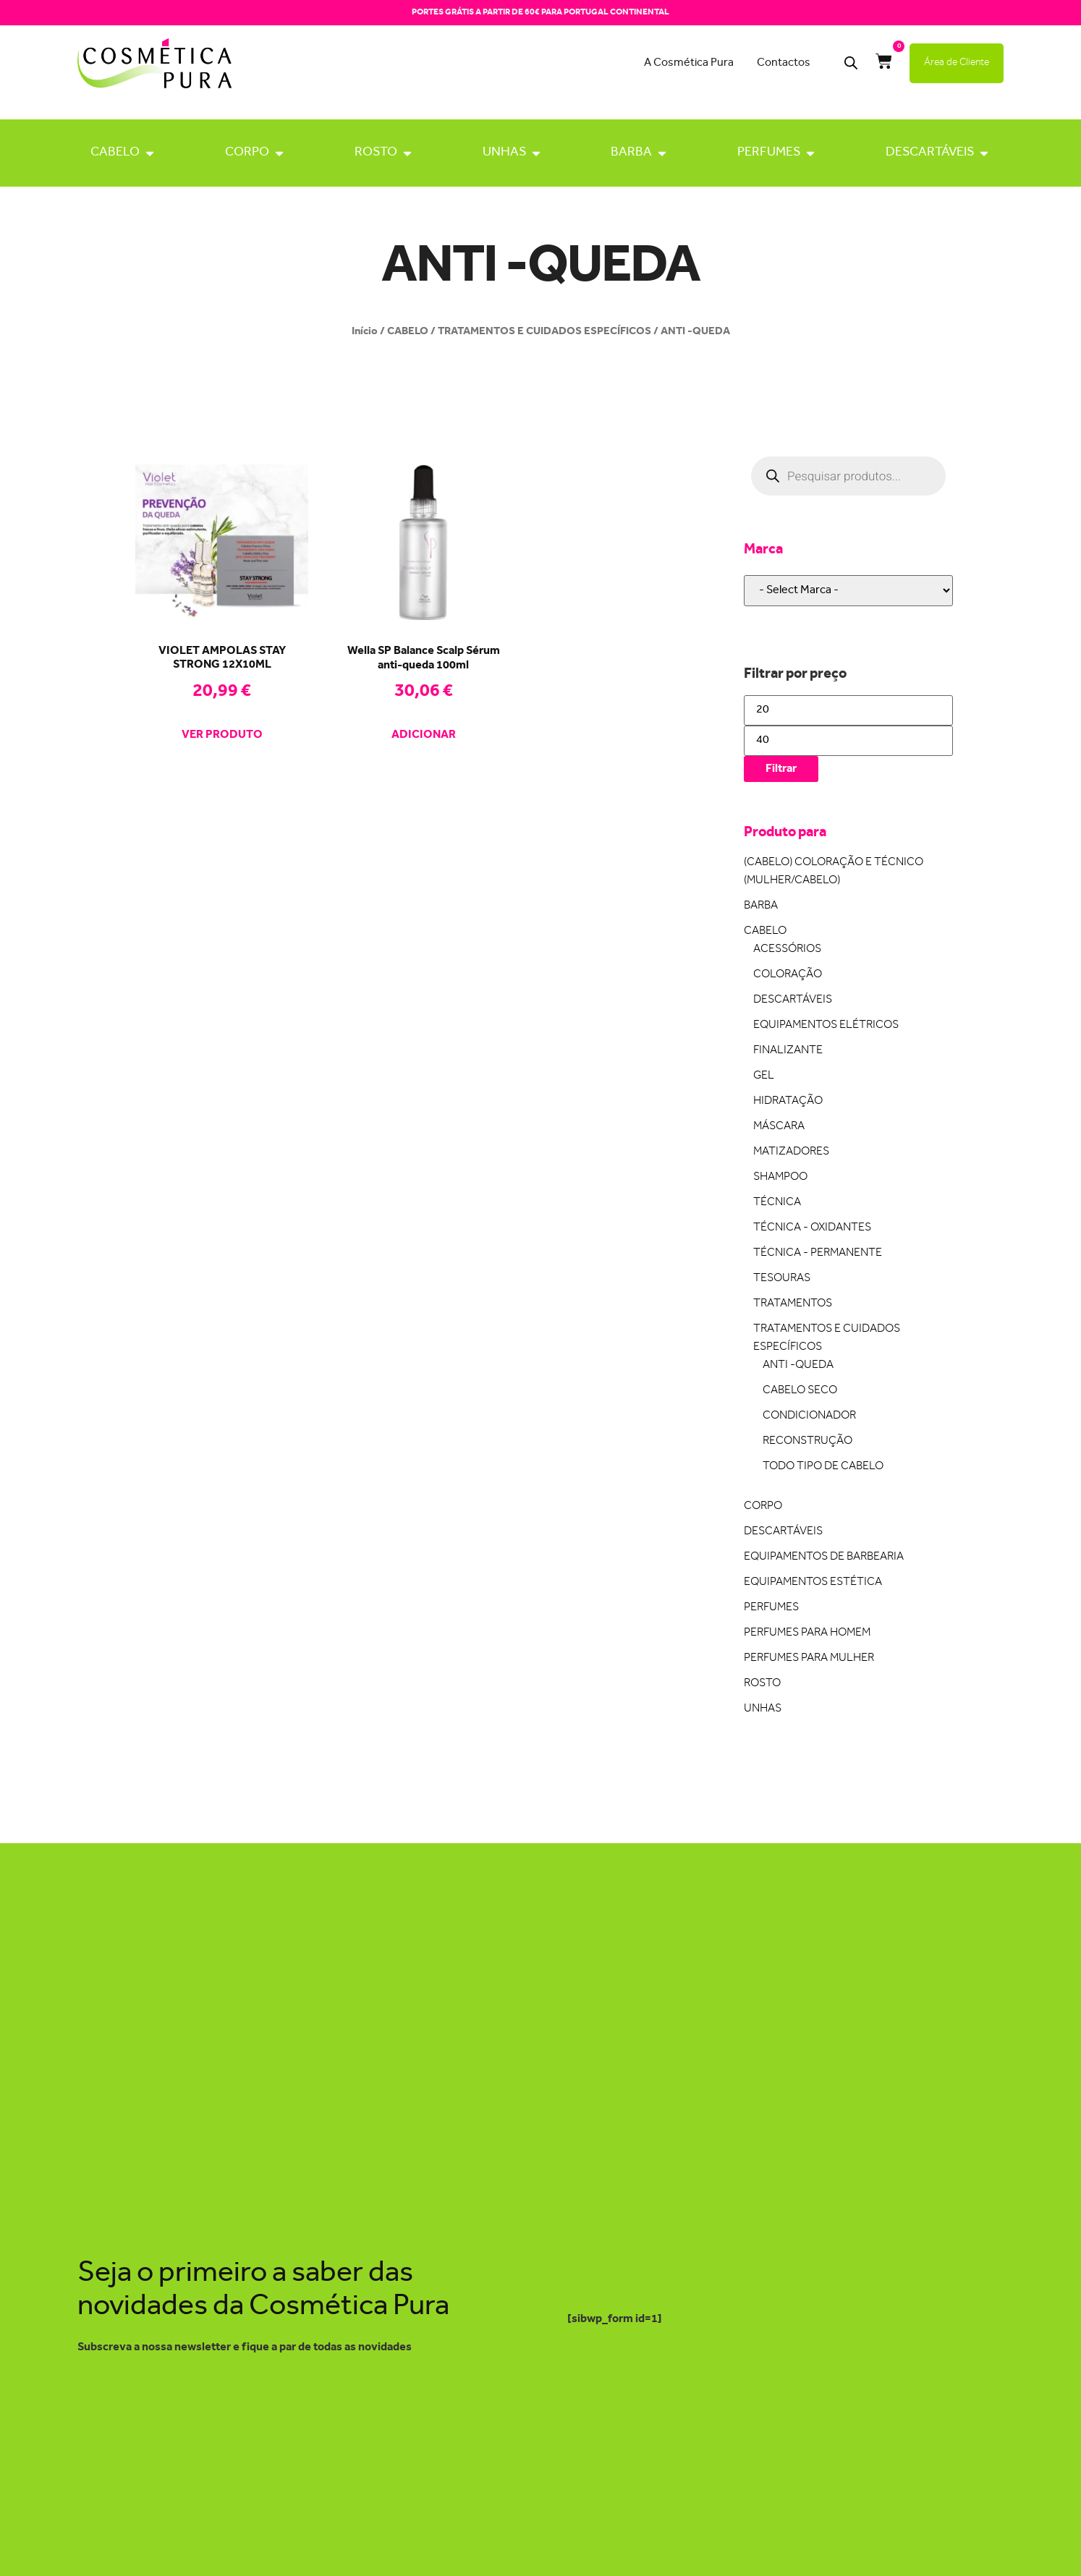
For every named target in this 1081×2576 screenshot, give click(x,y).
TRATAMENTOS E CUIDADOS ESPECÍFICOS (544, 331)
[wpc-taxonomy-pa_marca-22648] (848, 590)
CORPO (247, 152)
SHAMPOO (780, 1177)
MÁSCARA (779, 1126)
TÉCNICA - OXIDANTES (812, 1228)
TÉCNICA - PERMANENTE (817, 1253)
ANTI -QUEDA (798, 1365)
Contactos (783, 63)
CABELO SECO (800, 1390)
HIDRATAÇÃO (788, 1101)
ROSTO (376, 152)
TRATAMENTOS (792, 1304)
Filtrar (781, 769)
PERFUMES (768, 152)
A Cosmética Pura (689, 63)
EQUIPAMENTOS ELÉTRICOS (826, 1025)
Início (365, 331)
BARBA (631, 152)
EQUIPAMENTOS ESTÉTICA (813, 1582)
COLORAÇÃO (787, 974)
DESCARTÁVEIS (930, 152)
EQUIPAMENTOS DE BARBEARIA (824, 1557)
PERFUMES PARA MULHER (809, 1658)
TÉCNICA (777, 1202)
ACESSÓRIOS (787, 949)
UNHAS (504, 152)
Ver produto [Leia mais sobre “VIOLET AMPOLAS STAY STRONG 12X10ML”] (222, 736)
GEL (763, 1076)
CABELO (115, 152)
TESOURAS (781, 1278)
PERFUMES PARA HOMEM (807, 1633)
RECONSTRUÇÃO (807, 1441)
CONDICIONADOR (809, 1416)
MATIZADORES (791, 1152)
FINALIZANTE (788, 1050)
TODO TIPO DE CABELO (823, 1466)
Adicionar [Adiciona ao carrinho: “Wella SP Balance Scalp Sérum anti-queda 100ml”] (423, 736)
